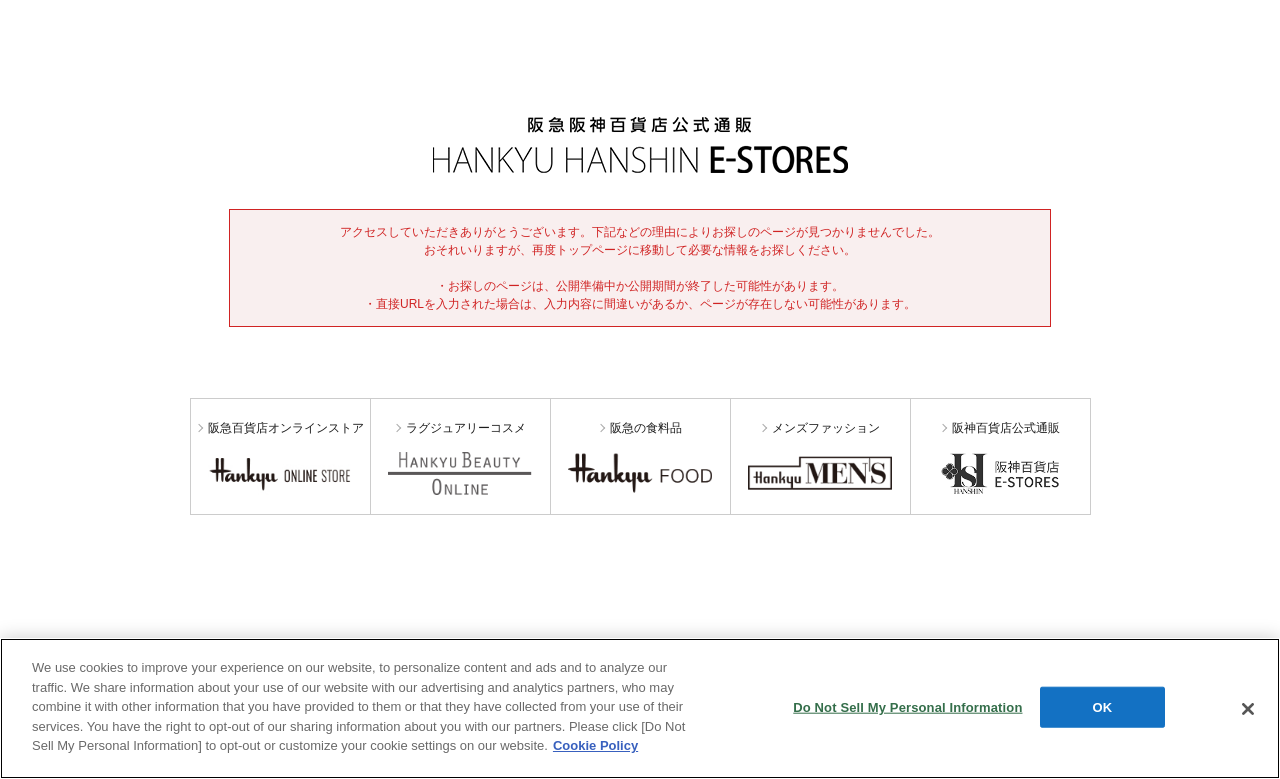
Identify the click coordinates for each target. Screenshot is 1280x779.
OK (1103, 706)
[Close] (1248, 709)
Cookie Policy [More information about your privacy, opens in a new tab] (595, 745)
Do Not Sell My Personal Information (907, 706)
